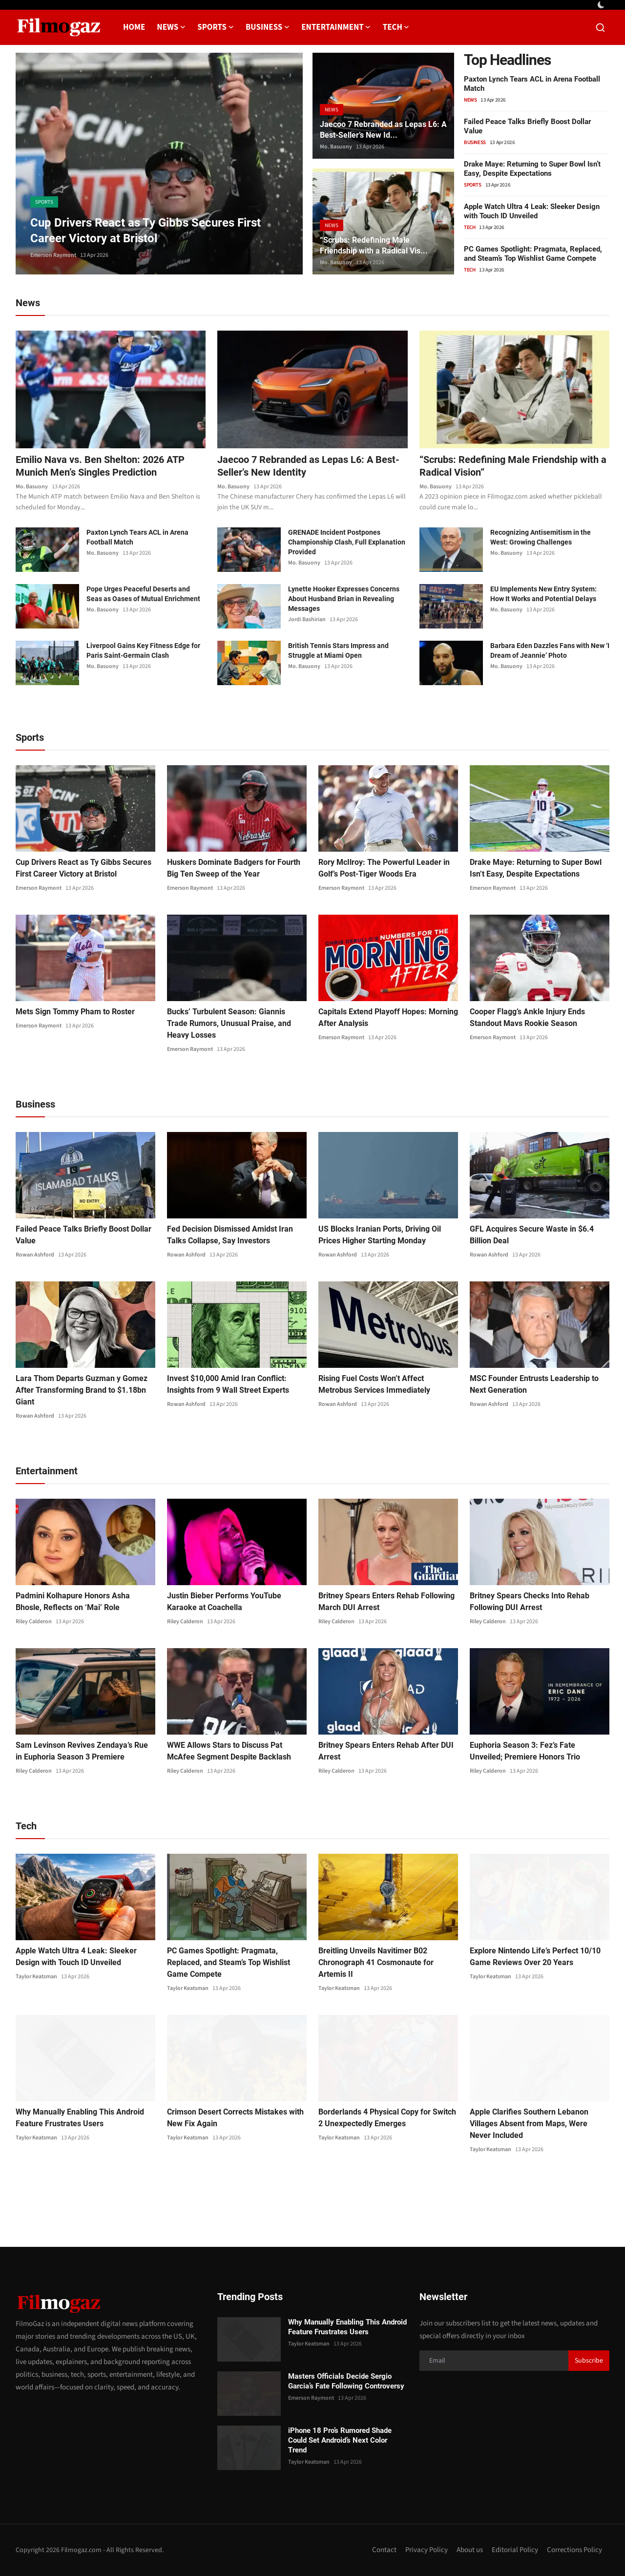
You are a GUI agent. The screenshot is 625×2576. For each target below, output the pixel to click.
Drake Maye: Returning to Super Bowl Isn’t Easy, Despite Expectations (532, 169)
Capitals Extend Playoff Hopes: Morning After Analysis (388, 1017)
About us (470, 2550)
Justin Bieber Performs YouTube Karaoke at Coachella (224, 1601)
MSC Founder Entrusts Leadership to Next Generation (534, 1384)
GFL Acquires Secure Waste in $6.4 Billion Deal (532, 1234)
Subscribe (589, 2361)
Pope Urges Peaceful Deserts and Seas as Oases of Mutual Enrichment (143, 594)
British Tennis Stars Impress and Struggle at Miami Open (338, 650)
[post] (159, 163)
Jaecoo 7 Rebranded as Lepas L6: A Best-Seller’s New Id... (383, 130)
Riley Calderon (34, 1621)
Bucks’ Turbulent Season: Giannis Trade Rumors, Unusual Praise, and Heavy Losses (229, 1023)
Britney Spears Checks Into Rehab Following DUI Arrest (529, 1601)
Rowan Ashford (35, 1255)
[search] (600, 28)
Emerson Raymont (53, 255)
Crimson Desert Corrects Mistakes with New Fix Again (235, 2117)
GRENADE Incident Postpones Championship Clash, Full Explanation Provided (346, 542)
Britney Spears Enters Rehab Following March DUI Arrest (386, 1601)
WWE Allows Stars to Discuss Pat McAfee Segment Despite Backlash (229, 1750)
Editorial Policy (515, 2550)
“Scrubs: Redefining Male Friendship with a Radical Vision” (512, 466)
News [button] (171, 27)
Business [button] (268, 27)
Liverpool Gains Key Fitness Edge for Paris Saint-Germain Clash (143, 650)
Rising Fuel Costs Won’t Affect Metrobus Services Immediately (374, 1384)
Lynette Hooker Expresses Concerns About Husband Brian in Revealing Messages (343, 598)
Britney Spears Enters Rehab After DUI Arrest (386, 1750)
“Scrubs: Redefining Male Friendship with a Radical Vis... (374, 245)
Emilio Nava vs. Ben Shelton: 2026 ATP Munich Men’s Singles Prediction (100, 466)
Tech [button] (396, 27)
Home (134, 27)
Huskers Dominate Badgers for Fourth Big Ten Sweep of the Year (233, 868)
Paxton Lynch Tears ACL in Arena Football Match (137, 537)
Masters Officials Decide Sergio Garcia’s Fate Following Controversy (346, 2381)
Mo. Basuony (336, 147)
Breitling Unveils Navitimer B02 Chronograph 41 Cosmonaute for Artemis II (376, 1962)
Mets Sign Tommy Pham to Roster (75, 1011)
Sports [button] (215, 27)
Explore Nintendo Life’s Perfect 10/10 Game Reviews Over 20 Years (535, 1956)
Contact (384, 2550)
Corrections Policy (574, 2550)
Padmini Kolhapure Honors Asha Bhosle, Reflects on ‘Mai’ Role (73, 1601)
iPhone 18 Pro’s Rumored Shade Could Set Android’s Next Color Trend (340, 2440)
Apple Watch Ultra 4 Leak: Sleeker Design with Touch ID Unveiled (532, 211)
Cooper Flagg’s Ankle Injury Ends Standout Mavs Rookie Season (527, 1017)
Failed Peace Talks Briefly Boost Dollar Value (83, 1234)
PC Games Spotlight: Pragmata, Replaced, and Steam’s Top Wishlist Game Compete (533, 254)
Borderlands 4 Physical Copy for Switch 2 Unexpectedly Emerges (387, 2117)
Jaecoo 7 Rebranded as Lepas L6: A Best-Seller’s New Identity (308, 466)
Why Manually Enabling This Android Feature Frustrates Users (80, 2117)
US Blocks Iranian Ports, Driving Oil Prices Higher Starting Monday (379, 1234)
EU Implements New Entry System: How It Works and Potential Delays (543, 594)
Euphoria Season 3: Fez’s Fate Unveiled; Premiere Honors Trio (525, 1750)
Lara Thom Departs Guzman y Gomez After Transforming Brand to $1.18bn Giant (81, 1390)
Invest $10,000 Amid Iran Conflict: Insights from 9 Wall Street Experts (228, 1384)
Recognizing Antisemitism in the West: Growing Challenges (540, 537)
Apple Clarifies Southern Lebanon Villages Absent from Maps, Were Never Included (529, 2123)
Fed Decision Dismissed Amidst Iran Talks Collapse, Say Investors (230, 1234)
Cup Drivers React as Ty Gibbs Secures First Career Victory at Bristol (83, 868)
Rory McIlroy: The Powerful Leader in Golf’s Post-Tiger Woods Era (384, 868)
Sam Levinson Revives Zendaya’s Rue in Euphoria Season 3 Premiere (82, 1750)
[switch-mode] (602, 4)
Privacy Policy (426, 2550)
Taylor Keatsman (36, 1976)
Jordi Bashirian (307, 619)
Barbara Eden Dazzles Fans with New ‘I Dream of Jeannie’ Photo (549, 650)
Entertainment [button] (336, 27)
